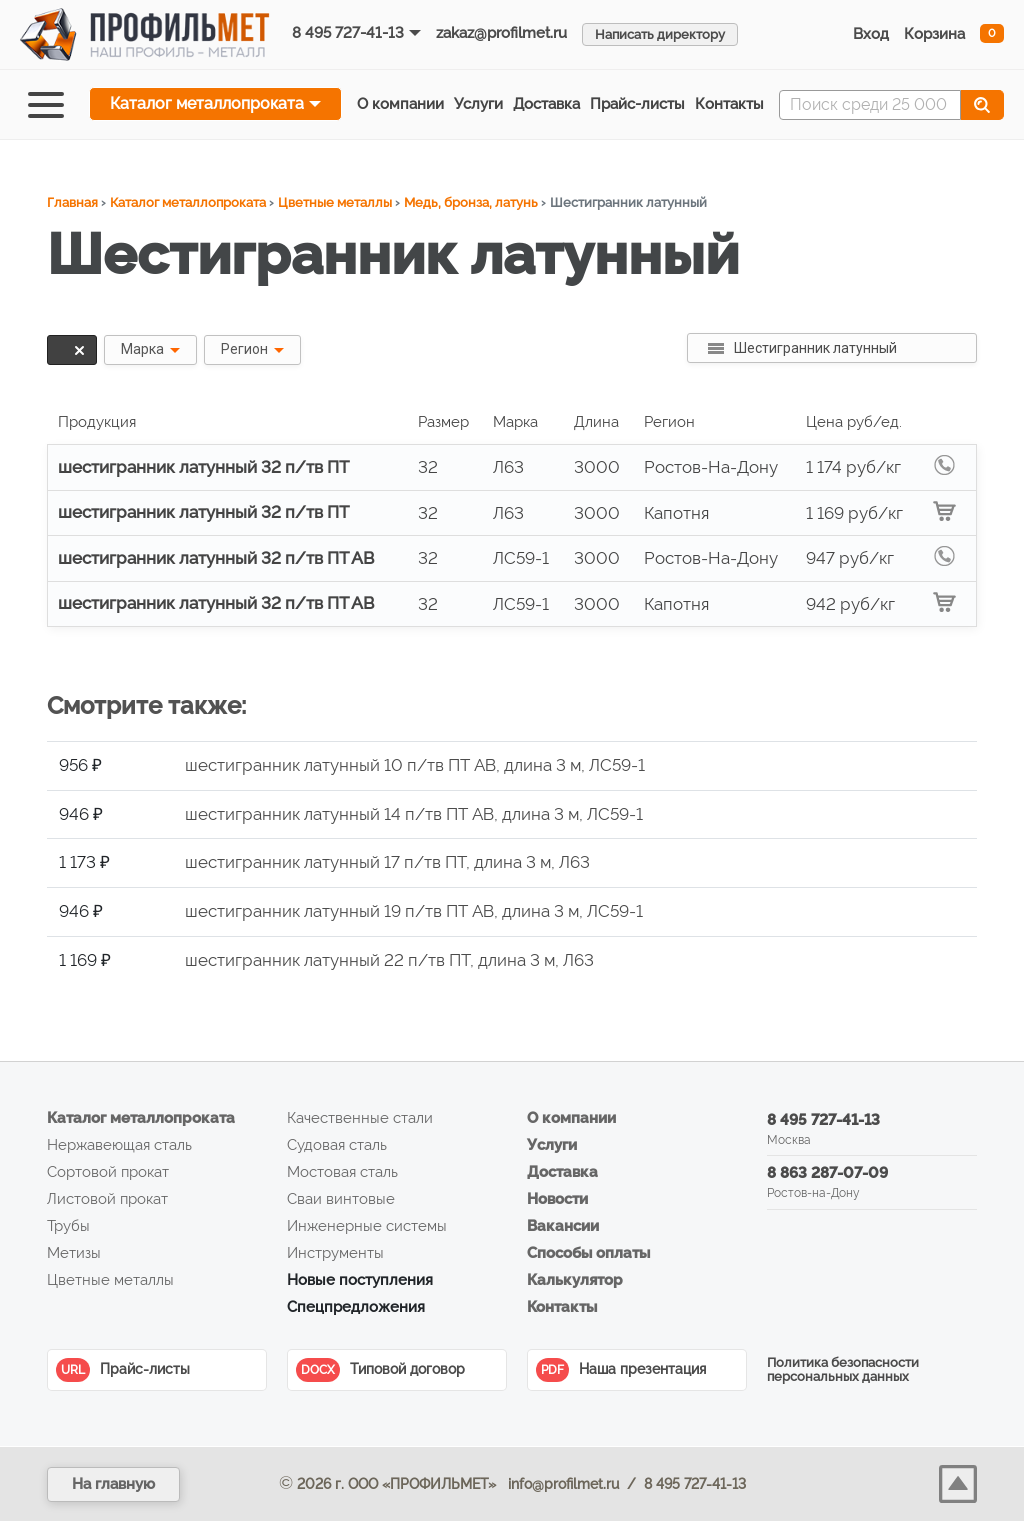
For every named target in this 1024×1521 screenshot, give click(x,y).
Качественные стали (360, 1118)
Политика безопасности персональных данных (843, 1370)
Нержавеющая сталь (119, 1145)
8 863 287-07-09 (827, 1173)
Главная (72, 202)
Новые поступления (360, 1280)
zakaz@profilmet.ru (501, 33)
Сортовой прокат (108, 1172)
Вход (871, 34)
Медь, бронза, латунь (471, 202)
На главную (113, 1484)
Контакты (729, 104)
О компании (400, 104)
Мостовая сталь (342, 1172)
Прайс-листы (123, 1370)
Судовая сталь (337, 1145)
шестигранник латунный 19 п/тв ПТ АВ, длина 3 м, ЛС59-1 (414, 911)
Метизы (74, 1253)
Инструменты (335, 1253)
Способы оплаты (588, 1253)
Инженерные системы (367, 1226)
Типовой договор (380, 1370)
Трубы (68, 1226)
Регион (244, 349)
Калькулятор (575, 1280)
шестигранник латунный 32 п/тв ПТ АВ (216, 558)
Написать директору (660, 34)
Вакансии (563, 1226)
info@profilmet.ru (563, 1484)
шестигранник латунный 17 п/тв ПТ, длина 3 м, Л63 (387, 862)
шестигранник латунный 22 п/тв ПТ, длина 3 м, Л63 (389, 960)
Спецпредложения (356, 1307)
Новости (557, 1199)
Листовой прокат (107, 1199)
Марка (142, 349)
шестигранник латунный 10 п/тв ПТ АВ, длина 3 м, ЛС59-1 (415, 765)
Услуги (478, 104)
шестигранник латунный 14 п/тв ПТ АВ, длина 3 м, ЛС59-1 (414, 814)
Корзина (934, 34)
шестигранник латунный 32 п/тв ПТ (203, 467)
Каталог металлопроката (207, 103)
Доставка (546, 104)
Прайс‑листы (637, 104)
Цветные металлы (335, 202)
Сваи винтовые (341, 1199)
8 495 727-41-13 (348, 33)
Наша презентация (621, 1370)
